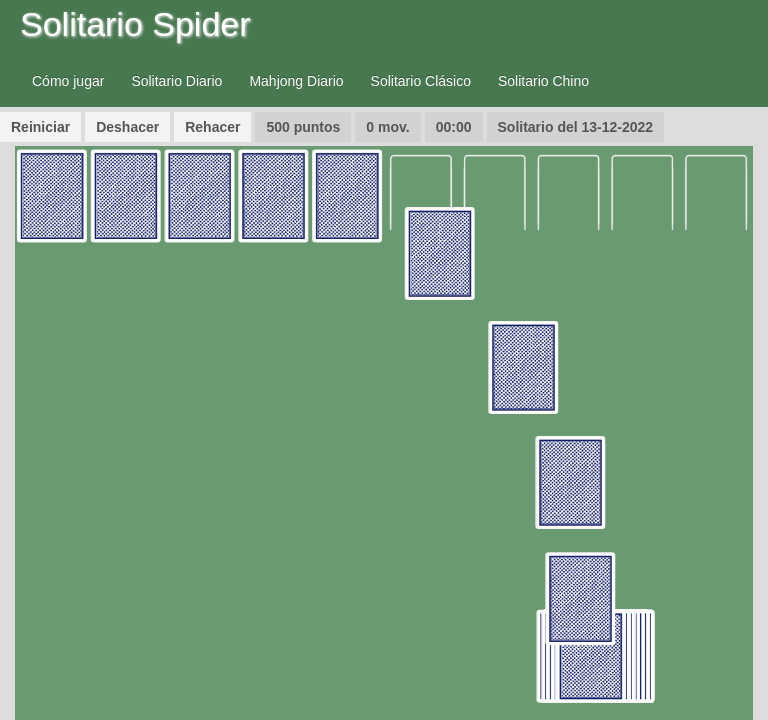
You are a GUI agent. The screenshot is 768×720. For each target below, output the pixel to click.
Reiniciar (40, 127)
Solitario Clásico (421, 81)
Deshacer (127, 127)
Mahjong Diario (296, 81)
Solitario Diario (176, 81)
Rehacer (212, 127)
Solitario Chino (543, 81)
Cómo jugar (68, 81)
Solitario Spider (135, 24)
